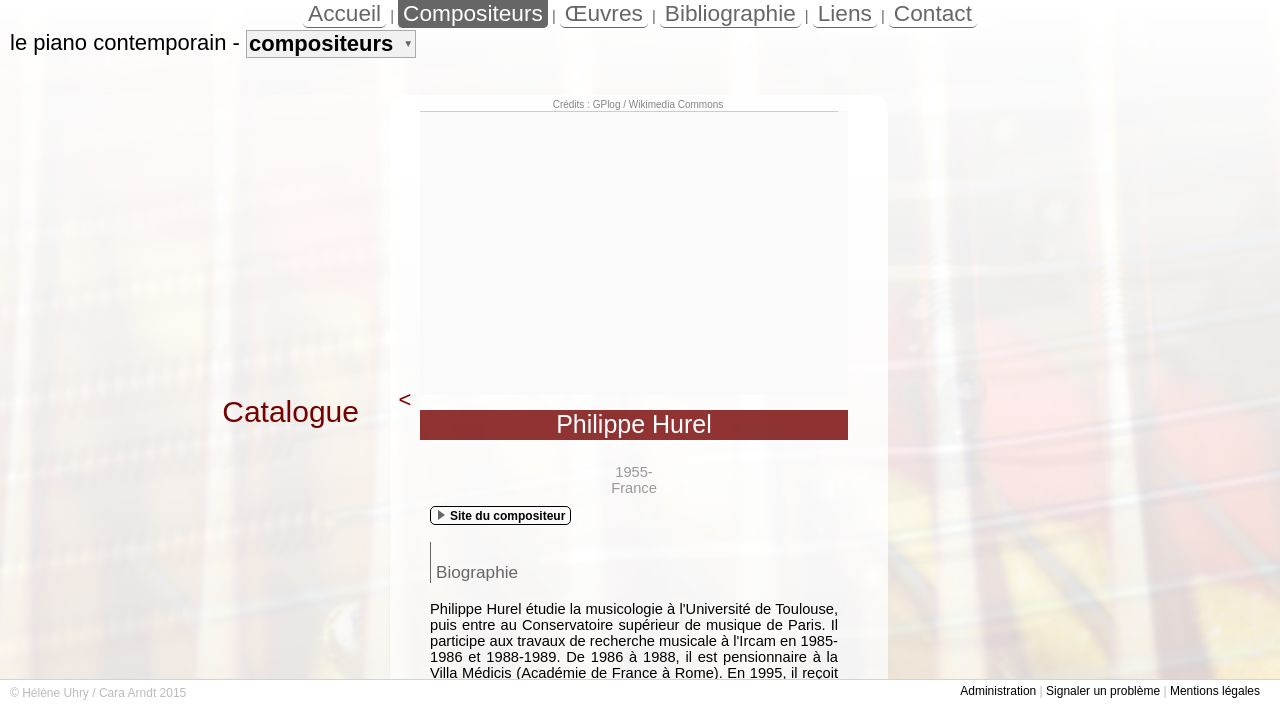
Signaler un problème (1103, 691)
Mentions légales (1215, 691)
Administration (998, 691)
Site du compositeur (501, 516)
